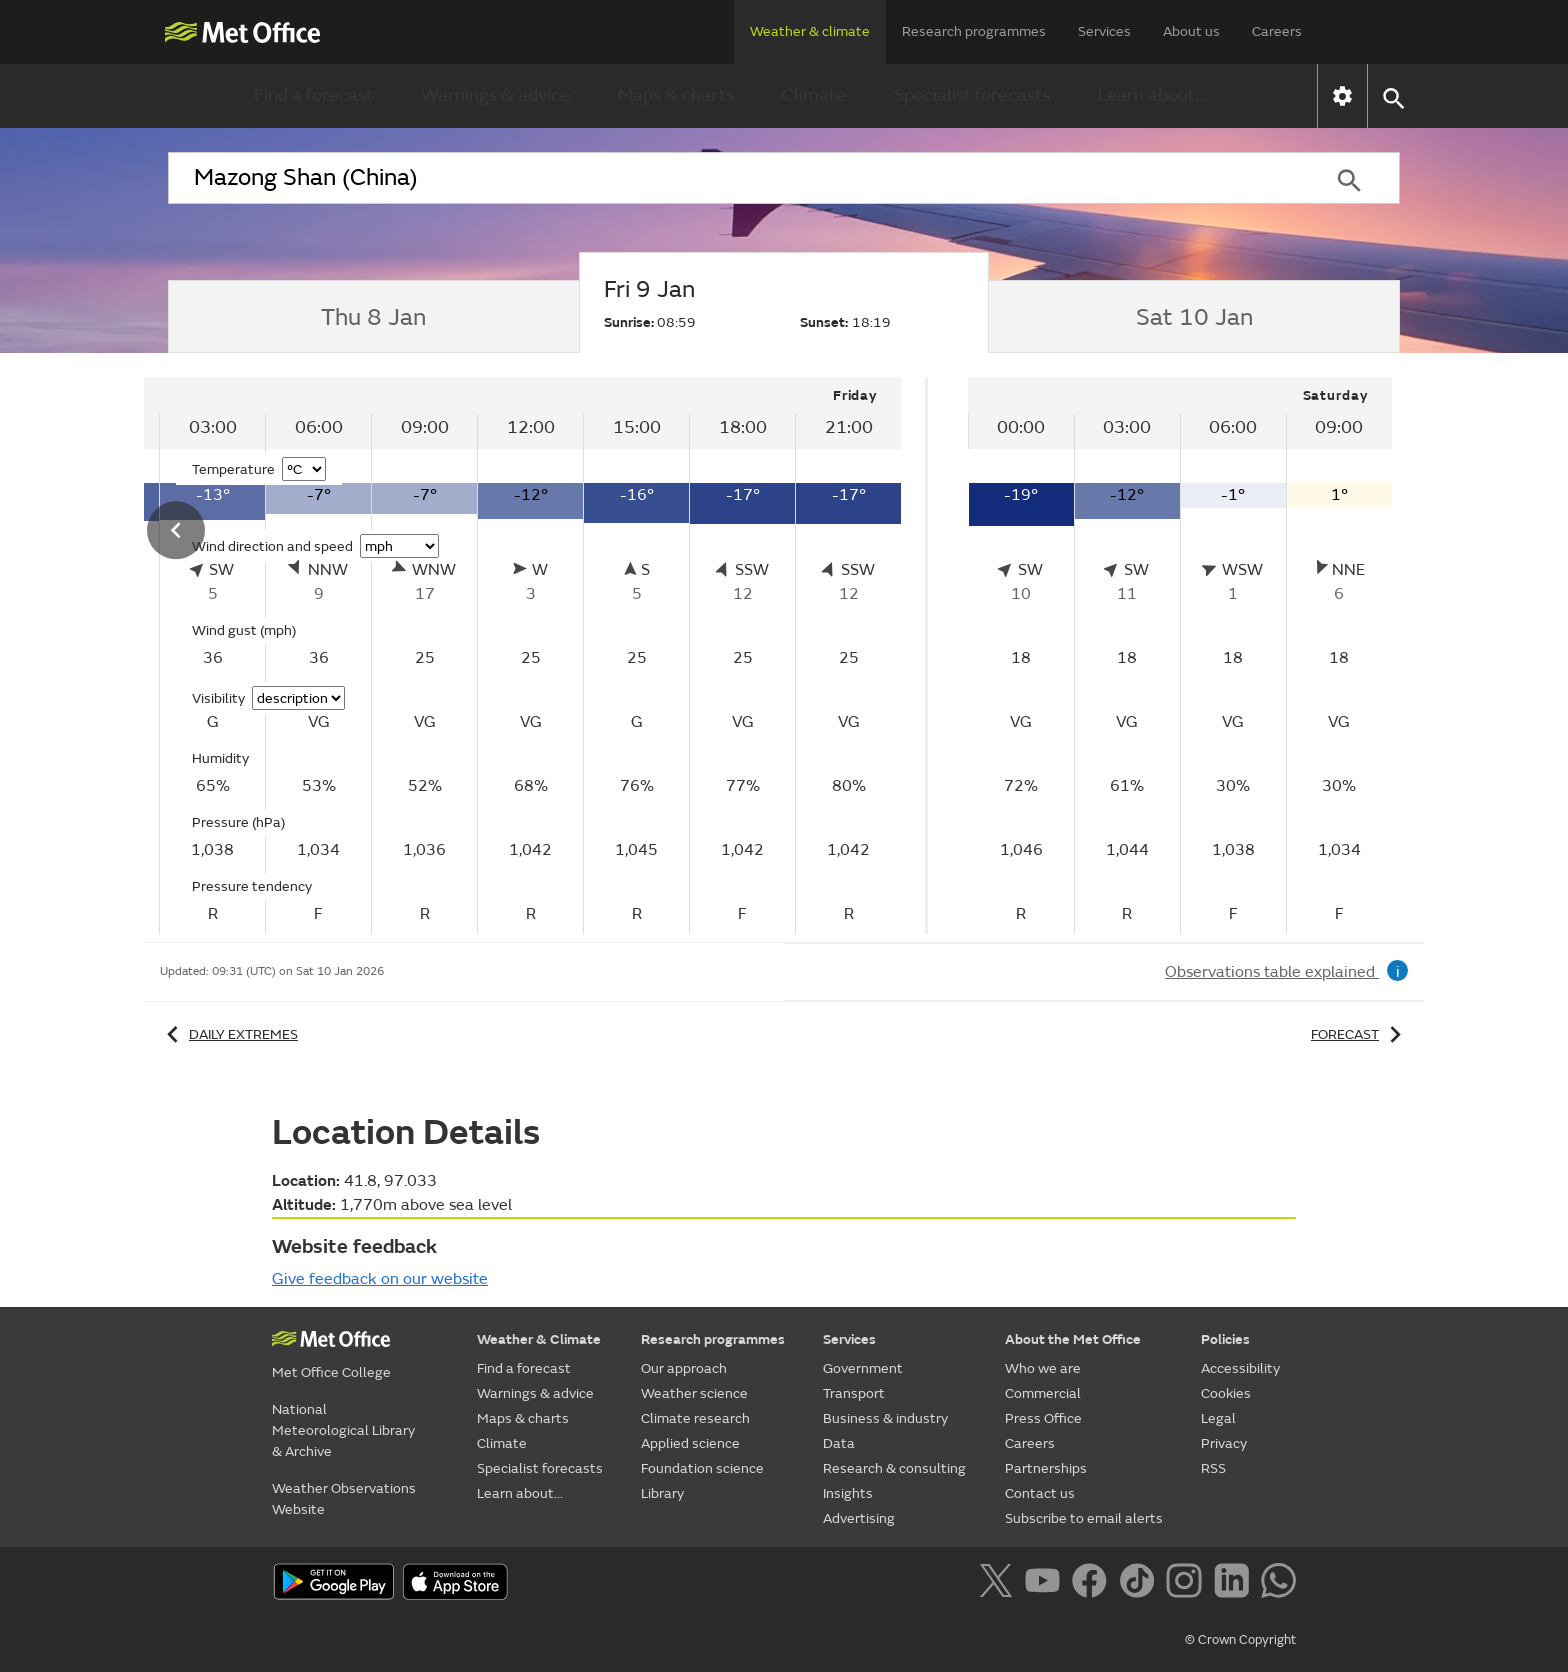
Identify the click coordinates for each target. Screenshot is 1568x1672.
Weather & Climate (539, 1339)
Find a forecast (313, 95)
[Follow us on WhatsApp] (1278, 1584)
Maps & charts (676, 95)
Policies (1225, 1339)
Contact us (1040, 1493)
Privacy (1224, 1443)
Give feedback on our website (380, 1279)
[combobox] (733, 178)
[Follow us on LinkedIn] (1235, 1584)
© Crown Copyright (1240, 1640)
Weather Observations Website (344, 1499)
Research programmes (974, 31)
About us (1191, 31)
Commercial (1043, 1393)
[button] (1392, 96)
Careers (1277, 31)
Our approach (684, 1368)
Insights (848, 1493)
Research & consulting (894, 1468)
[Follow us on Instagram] (1187, 1584)
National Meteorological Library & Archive (343, 1430)
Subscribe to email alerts (1084, 1518)
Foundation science (702, 1468)
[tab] (373, 317)
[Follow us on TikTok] (1140, 1584)
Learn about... (1152, 95)
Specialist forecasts (972, 95)
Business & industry (885, 1418)
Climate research (695, 1418)
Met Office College (331, 1372)
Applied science (690, 1443)
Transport (854, 1393)
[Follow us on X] (999, 1584)
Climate (814, 95)
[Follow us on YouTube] (1046, 1584)
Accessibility (1240, 1368)
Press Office (1043, 1418)
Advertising (859, 1518)
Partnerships (1046, 1468)
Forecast (1359, 1034)
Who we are (1043, 1368)
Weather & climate (810, 31)
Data (839, 1443)
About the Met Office (1073, 1339)
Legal (1218, 1418)
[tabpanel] (479, 655)
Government (863, 1368)
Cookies (1226, 1393)
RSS (1213, 1468)
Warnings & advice (495, 95)
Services (1104, 31)
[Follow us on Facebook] (1093, 1584)
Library (662, 1493)
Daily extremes (229, 1034)
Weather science (694, 1393)
